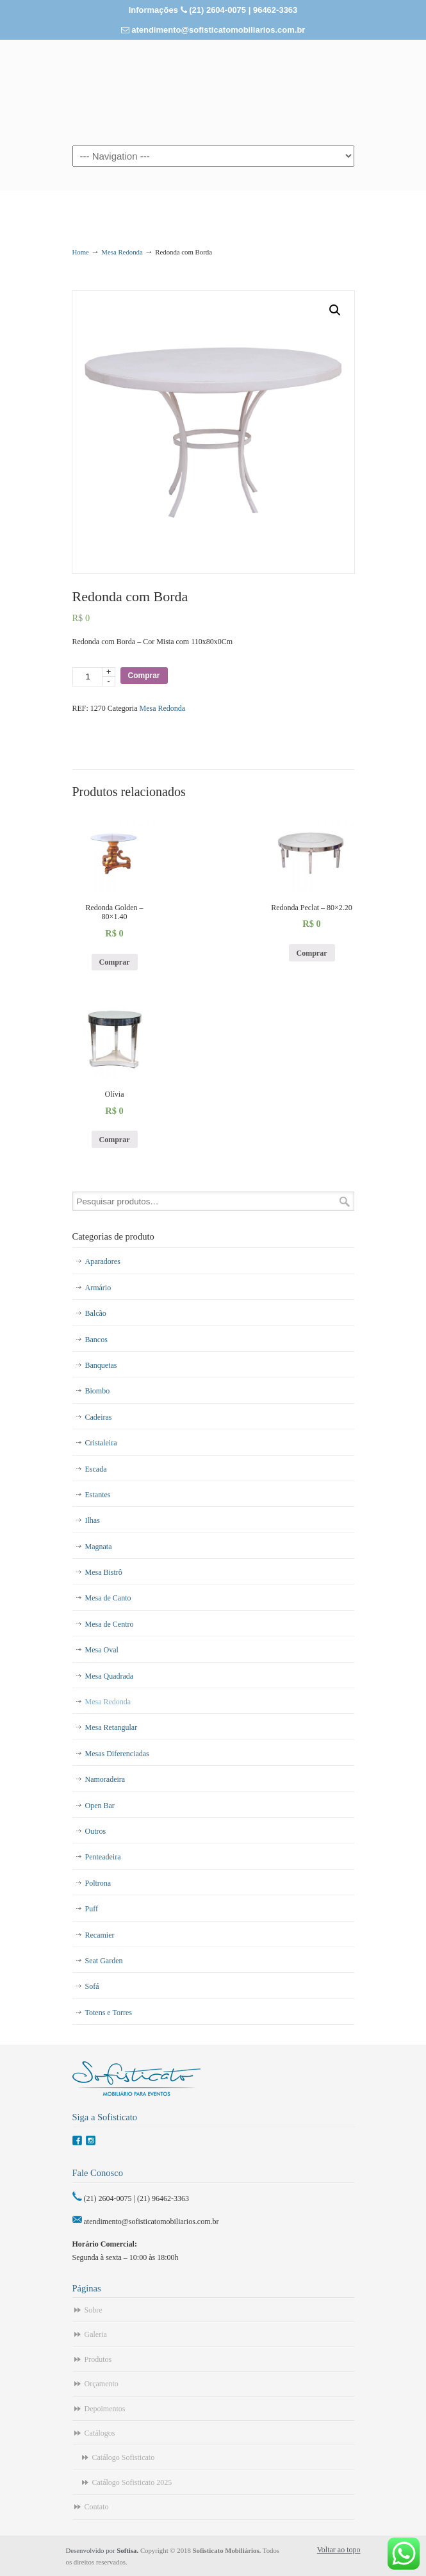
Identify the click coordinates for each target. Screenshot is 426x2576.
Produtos (98, 2359)
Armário (98, 1287)
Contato (97, 2506)
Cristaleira (101, 1442)
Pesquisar (344, 1201)
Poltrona (98, 1883)
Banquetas (101, 1365)
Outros (95, 1831)
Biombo (97, 1390)
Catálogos (100, 2433)
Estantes (98, 1494)
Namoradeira (105, 1779)
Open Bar (100, 1805)
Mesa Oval (102, 1649)
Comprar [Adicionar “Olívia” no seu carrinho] (114, 1139)
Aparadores (102, 1261)
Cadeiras (98, 1417)
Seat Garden (104, 1960)
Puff (91, 1908)
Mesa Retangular (111, 1727)
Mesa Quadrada (109, 1676)
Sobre (93, 2310)
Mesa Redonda (121, 252)
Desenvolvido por (103, 2550)
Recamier (100, 1935)
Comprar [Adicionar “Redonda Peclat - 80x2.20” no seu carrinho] (312, 953)
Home (80, 252)
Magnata (98, 1546)
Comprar (144, 675)
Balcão (95, 1313)
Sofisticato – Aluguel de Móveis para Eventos (213, 92)
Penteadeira (103, 1856)
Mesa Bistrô (103, 1572)
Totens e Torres (108, 2012)
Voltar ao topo (339, 2549)
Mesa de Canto (108, 1597)
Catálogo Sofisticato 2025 (132, 2482)
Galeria (96, 2334)
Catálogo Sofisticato (123, 2457)
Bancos (96, 1339)
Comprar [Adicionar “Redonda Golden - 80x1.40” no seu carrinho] (114, 962)
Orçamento (102, 2383)
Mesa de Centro (109, 1624)
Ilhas (92, 1520)
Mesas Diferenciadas (117, 1753)
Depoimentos (105, 2408)
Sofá (92, 1986)
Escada (96, 1469)
